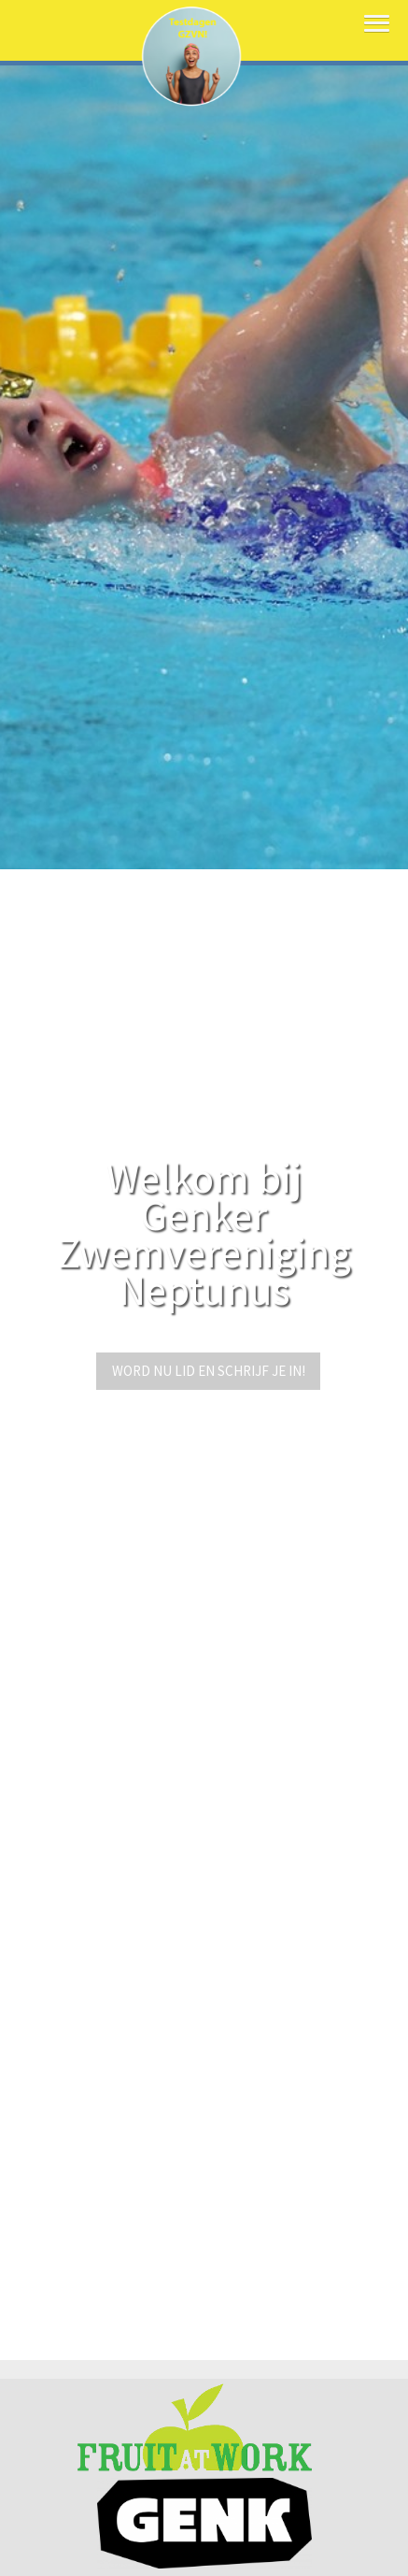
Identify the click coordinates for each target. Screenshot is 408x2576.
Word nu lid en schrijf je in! (208, 1371)
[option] (204, 434)
